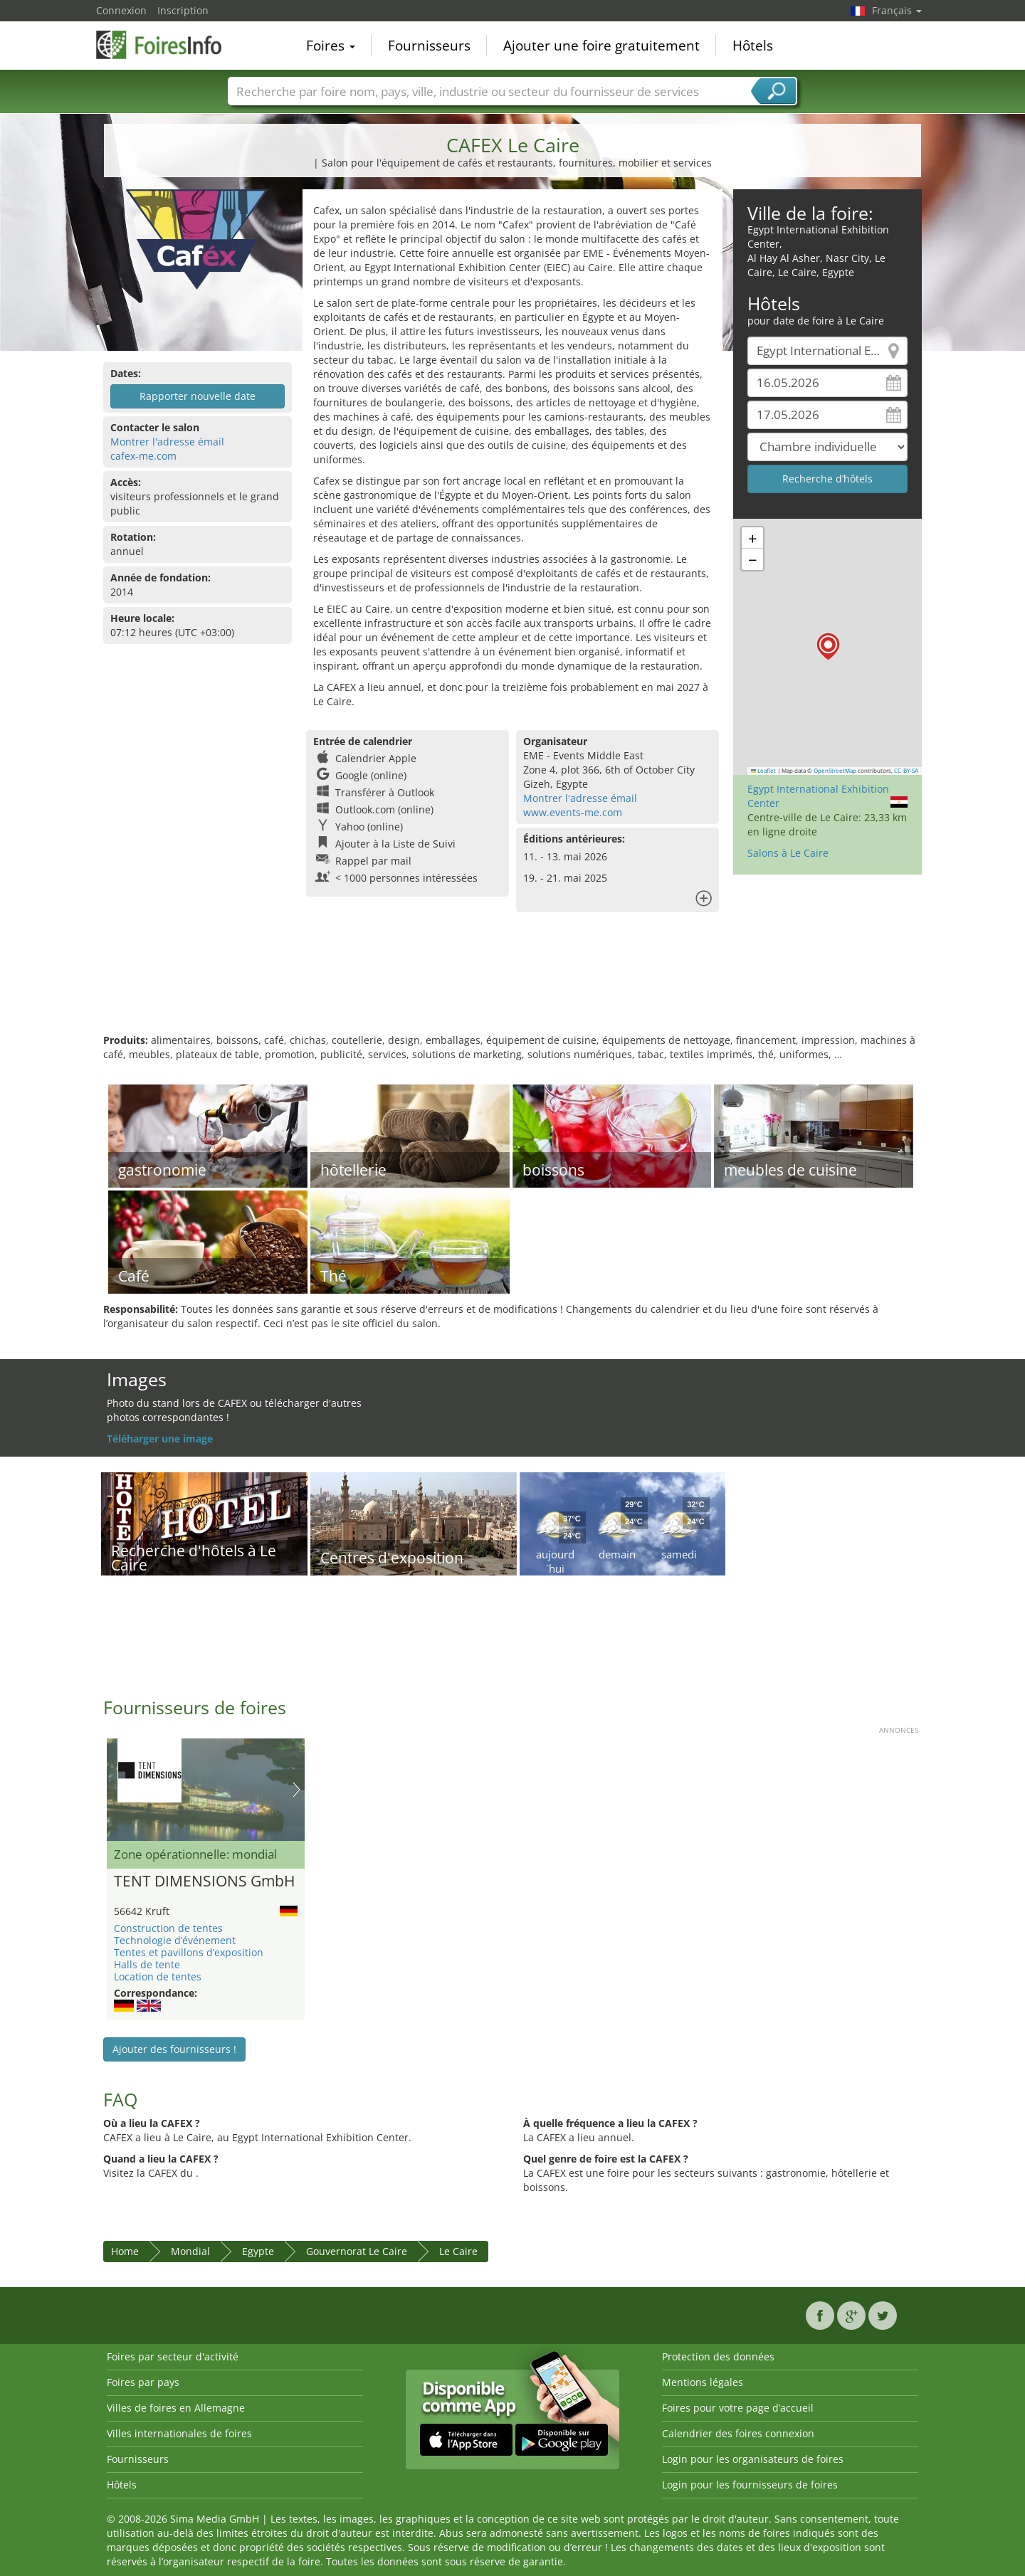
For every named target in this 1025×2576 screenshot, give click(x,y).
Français (897, 10)
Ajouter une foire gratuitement (601, 45)
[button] (828, 646)
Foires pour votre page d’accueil (738, 2407)
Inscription (183, 10)
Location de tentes (157, 1976)
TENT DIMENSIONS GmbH (204, 1881)
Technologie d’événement (175, 1940)
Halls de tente (147, 1964)
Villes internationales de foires (179, 2433)
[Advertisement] (512, 987)
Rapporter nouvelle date (198, 396)
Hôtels (752, 45)
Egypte (258, 2251)
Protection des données (718, 2356)
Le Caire (458, 2251)
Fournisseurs (429, 45)
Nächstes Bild (296, 1789)
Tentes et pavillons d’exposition (188, 1952)
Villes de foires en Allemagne (176, 2407)
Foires (330, 45)
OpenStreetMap (835, 770)
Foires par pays (143, 2382)
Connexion (121, 10)
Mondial (190, 2251)
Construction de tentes (168, 1928)
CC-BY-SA (906, 770)
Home (125, 2251)
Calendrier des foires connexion (738, 2433)
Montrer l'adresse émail (167, 441)
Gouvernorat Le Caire (356, 2251)
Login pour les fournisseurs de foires (750, 2484)
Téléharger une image (160, 1438)
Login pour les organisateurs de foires (752, 2459)
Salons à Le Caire (788, 853)
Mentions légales (702, 2382)
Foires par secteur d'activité (172, 2356)
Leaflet (764, 770)
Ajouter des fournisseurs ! (174, 2049)
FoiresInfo (167, 44)
